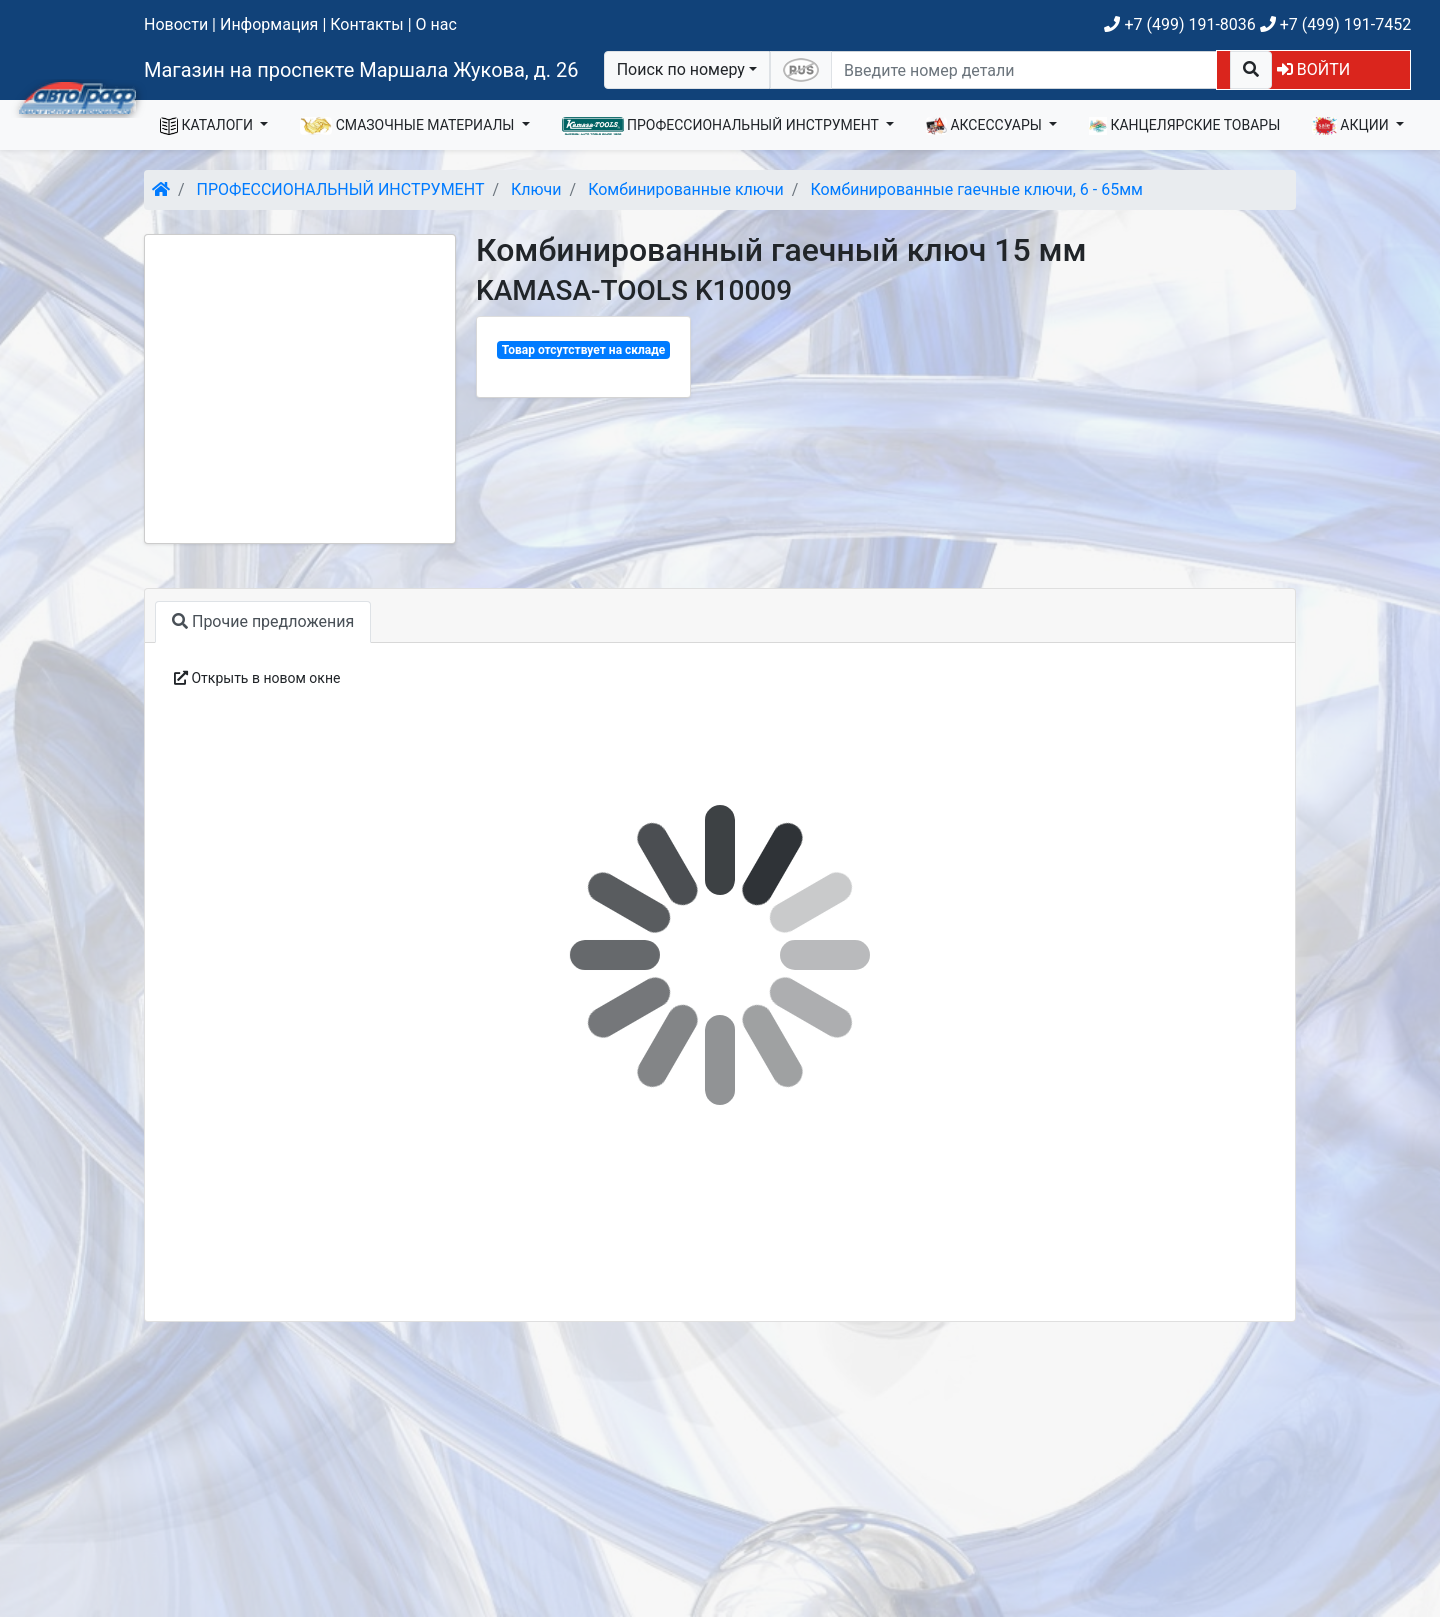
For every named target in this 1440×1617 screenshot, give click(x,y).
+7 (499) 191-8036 (1179, 24)
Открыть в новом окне (257, 678)
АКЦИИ (1352, 126)
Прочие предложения (263, 621)
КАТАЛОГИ (208, 126)
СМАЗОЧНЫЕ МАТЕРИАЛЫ (409, 126)
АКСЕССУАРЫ (986, 126)
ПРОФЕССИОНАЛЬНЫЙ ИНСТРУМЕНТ (722, 126)
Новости (176, 24)
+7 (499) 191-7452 (1335, 24)
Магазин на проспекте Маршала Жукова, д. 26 (361, 70)
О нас (436, 24)
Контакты (366, 24)
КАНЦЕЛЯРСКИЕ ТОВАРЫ (1184, 126)
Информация (269, 24)
